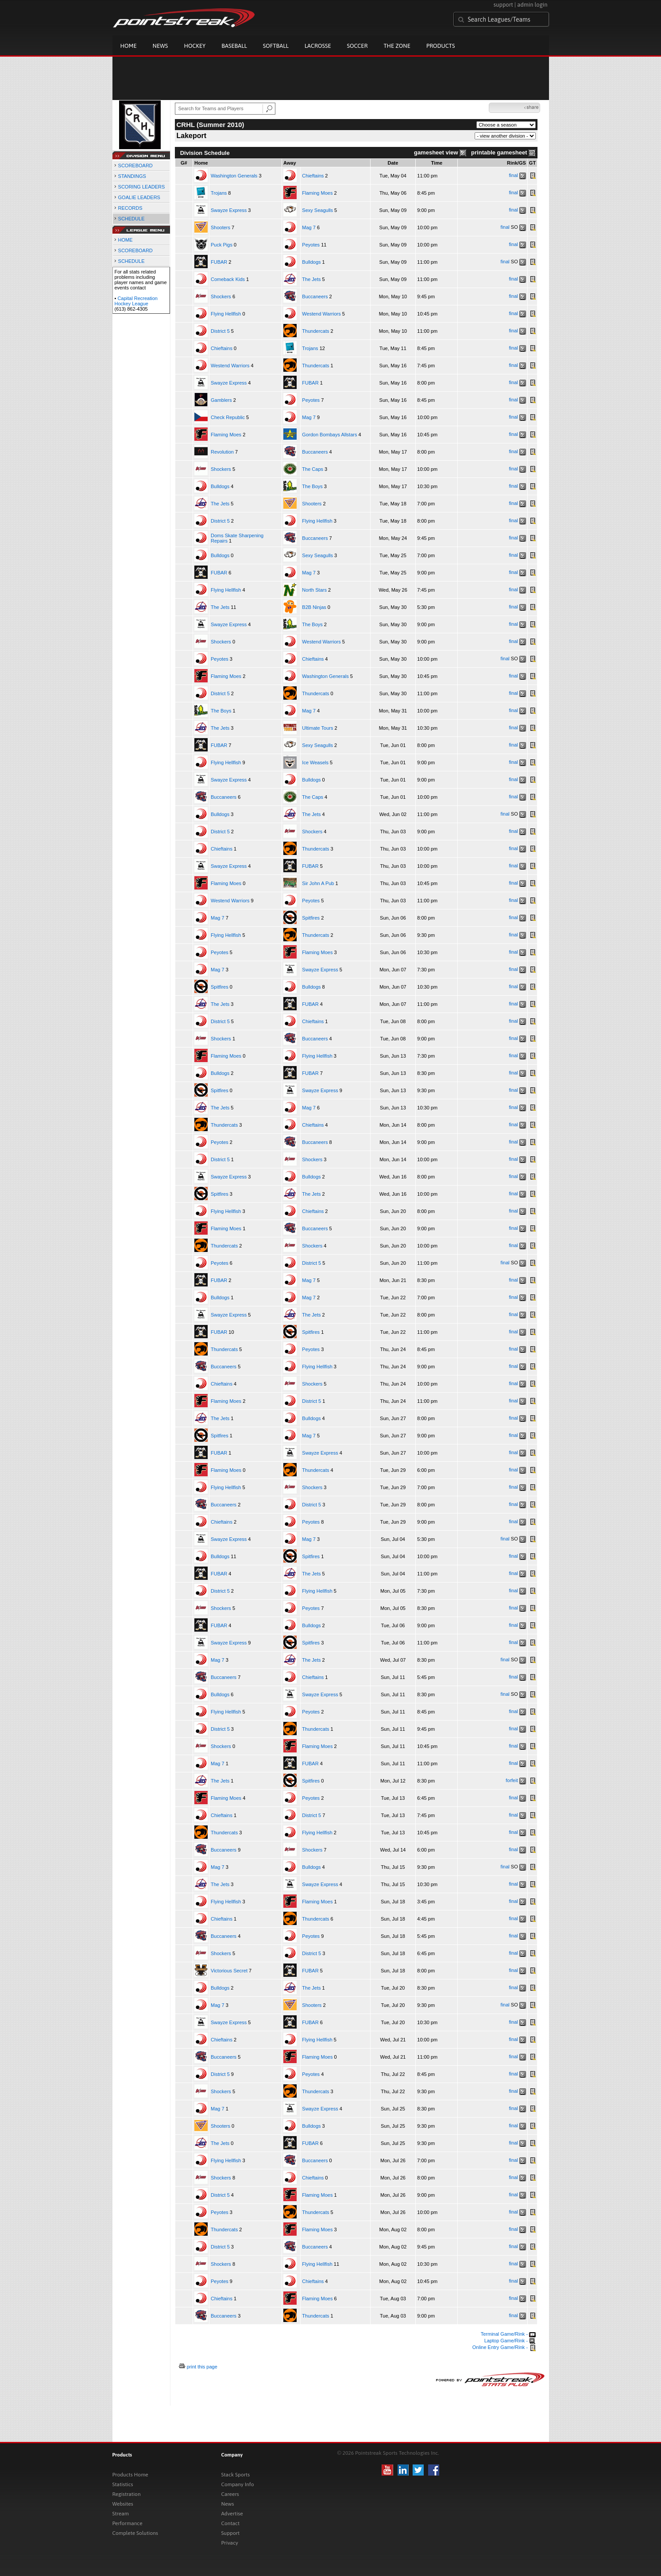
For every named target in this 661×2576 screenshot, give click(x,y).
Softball (276, 45)
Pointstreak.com (183, 18)
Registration (126, 2494)
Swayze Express (229, 210)
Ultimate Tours (317, 728)
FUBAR (219, 262)
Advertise (232, 2514)
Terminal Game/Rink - (508, 2334)
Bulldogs (311, 262)
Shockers (221, 296)
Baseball (234, 45)
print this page (202, 2366)
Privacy (229, 2543)
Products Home (130, 2475)
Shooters (220, 227)
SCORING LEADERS (141, 186)
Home (128, 45)
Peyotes (311, 244)
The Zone (396, 45)
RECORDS (130, 208)
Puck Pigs (221, 244)
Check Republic (228, 417)
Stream (120, 2514)
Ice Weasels (315, 762)
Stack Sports (235, 2475)
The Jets (311, 279)
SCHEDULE (131, 218)
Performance (127, 2523)
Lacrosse (318, 45)
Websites (122, 2504)
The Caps (313, 469)
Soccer (357, 45)
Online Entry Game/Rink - (504, 2347)
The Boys (312, 486)
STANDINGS (132, 176)
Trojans (219, 193)
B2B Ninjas (314, 607)
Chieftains (313, 175)
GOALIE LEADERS (139, 197)
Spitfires (311, 917)
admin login (532, 4)
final (513, 175)
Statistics (122, 2484)
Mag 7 (309, 227)
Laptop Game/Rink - (510, 2340)
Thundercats (315, 331)
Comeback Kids (228, 279)
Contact (230, 2523)
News (160, 45)
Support (230, 2533)
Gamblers (221, 400)
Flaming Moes (317, 193)
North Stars (314, 590)
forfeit (512, 1780)
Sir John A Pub (318, 883)
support (503, 4)
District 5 (220, 331)
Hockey (194, 45)
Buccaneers (315, 296)
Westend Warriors (321, 313)
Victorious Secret (229, 1970)
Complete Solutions (135, 2533)
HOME (125, 240)
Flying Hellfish (226, 313)
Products (440, 45)
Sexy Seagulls (317, 210)
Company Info (237, 2484)
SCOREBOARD (135, 165)
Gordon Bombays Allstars (329, 434)
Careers (230, 2494)
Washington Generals (234, 175)
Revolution (222, 451)
